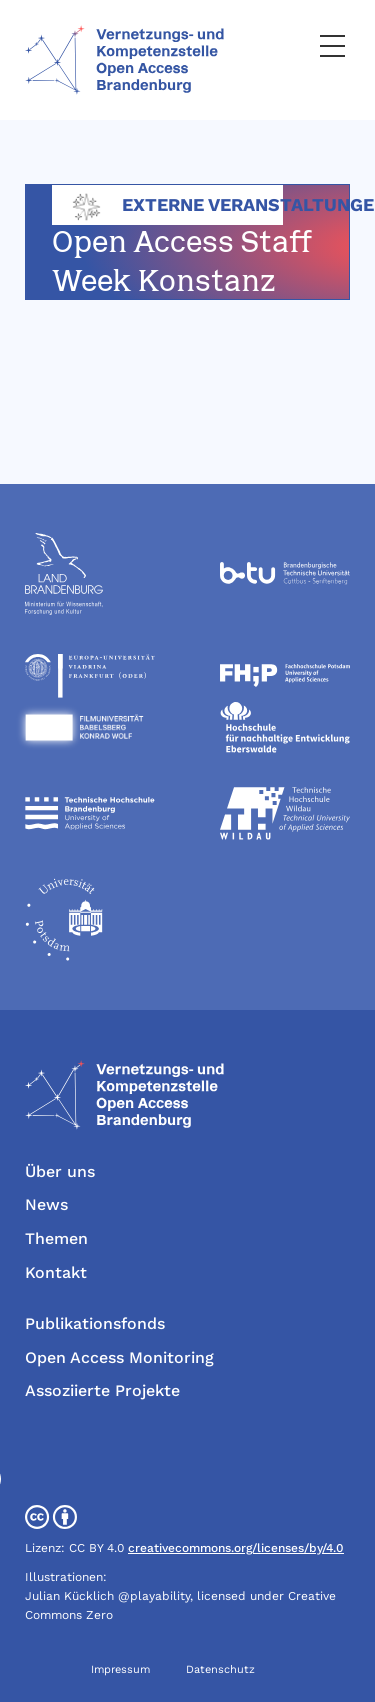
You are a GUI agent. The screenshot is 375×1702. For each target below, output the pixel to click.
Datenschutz (220, 1669)
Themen (56, 1238)
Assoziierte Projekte (102, 1390)
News (46, 1204)
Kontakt (56, 1272)
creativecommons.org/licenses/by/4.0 (236, 1548)
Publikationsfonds (95, 1323)
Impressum (120, 1669)
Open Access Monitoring (119, 1357)
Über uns (60, 1171)
